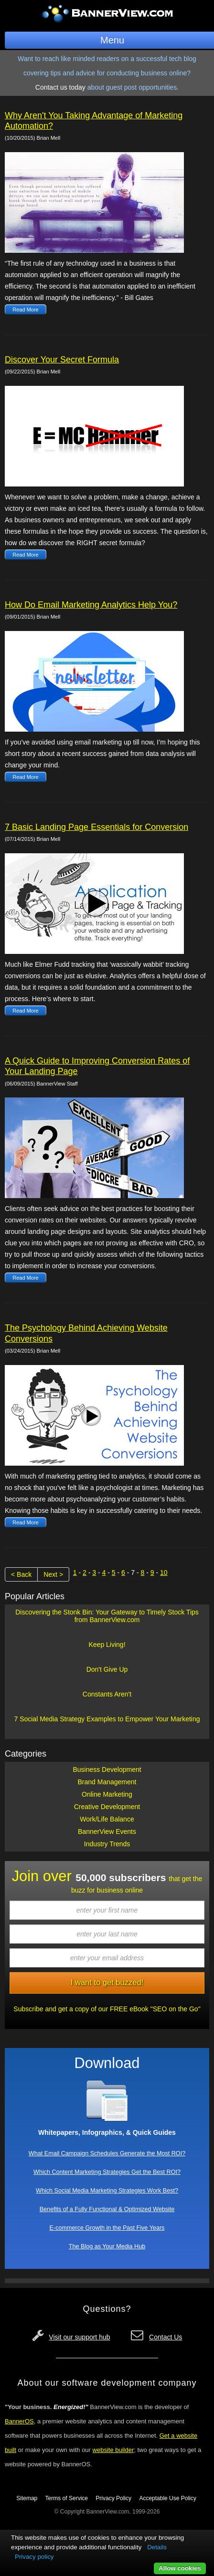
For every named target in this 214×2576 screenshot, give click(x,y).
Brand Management (107, 1782)
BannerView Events (107, 1831)
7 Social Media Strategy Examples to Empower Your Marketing (107, 1719)
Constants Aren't (107, 1694)
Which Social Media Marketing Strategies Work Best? (107, 2190)
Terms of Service (66, 2498)
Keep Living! (106, 1644)
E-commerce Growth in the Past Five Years (107, 2227)
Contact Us (165, 2337)
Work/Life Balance (107, 1819)
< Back (21, 1574)
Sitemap (26, 2498)
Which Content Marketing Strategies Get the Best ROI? (107, 2172)
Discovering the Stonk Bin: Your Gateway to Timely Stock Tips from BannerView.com (107, 1616)
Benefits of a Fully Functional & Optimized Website (107, 2209)
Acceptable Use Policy (167, 2498)
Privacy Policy (113, 2498)
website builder (113, 2449)
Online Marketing (107, 1794)
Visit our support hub (79, 2337)
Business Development (107, 1769)
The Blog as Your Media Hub (107, 2246)
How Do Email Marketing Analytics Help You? (91, 605)
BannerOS (19, 2421)
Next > (53, 1574)
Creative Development (107, 1806)
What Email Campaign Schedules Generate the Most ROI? (107, 2153)
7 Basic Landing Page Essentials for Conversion (96, 827)
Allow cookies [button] (180, 2568)
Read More (25, 309)
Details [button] (157, 2547)
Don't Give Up (107, 1669)
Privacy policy (34, 2556)
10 (164, 1572)
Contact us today (60, 87)
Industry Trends (107, 1844)
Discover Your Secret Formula (62, 359)
